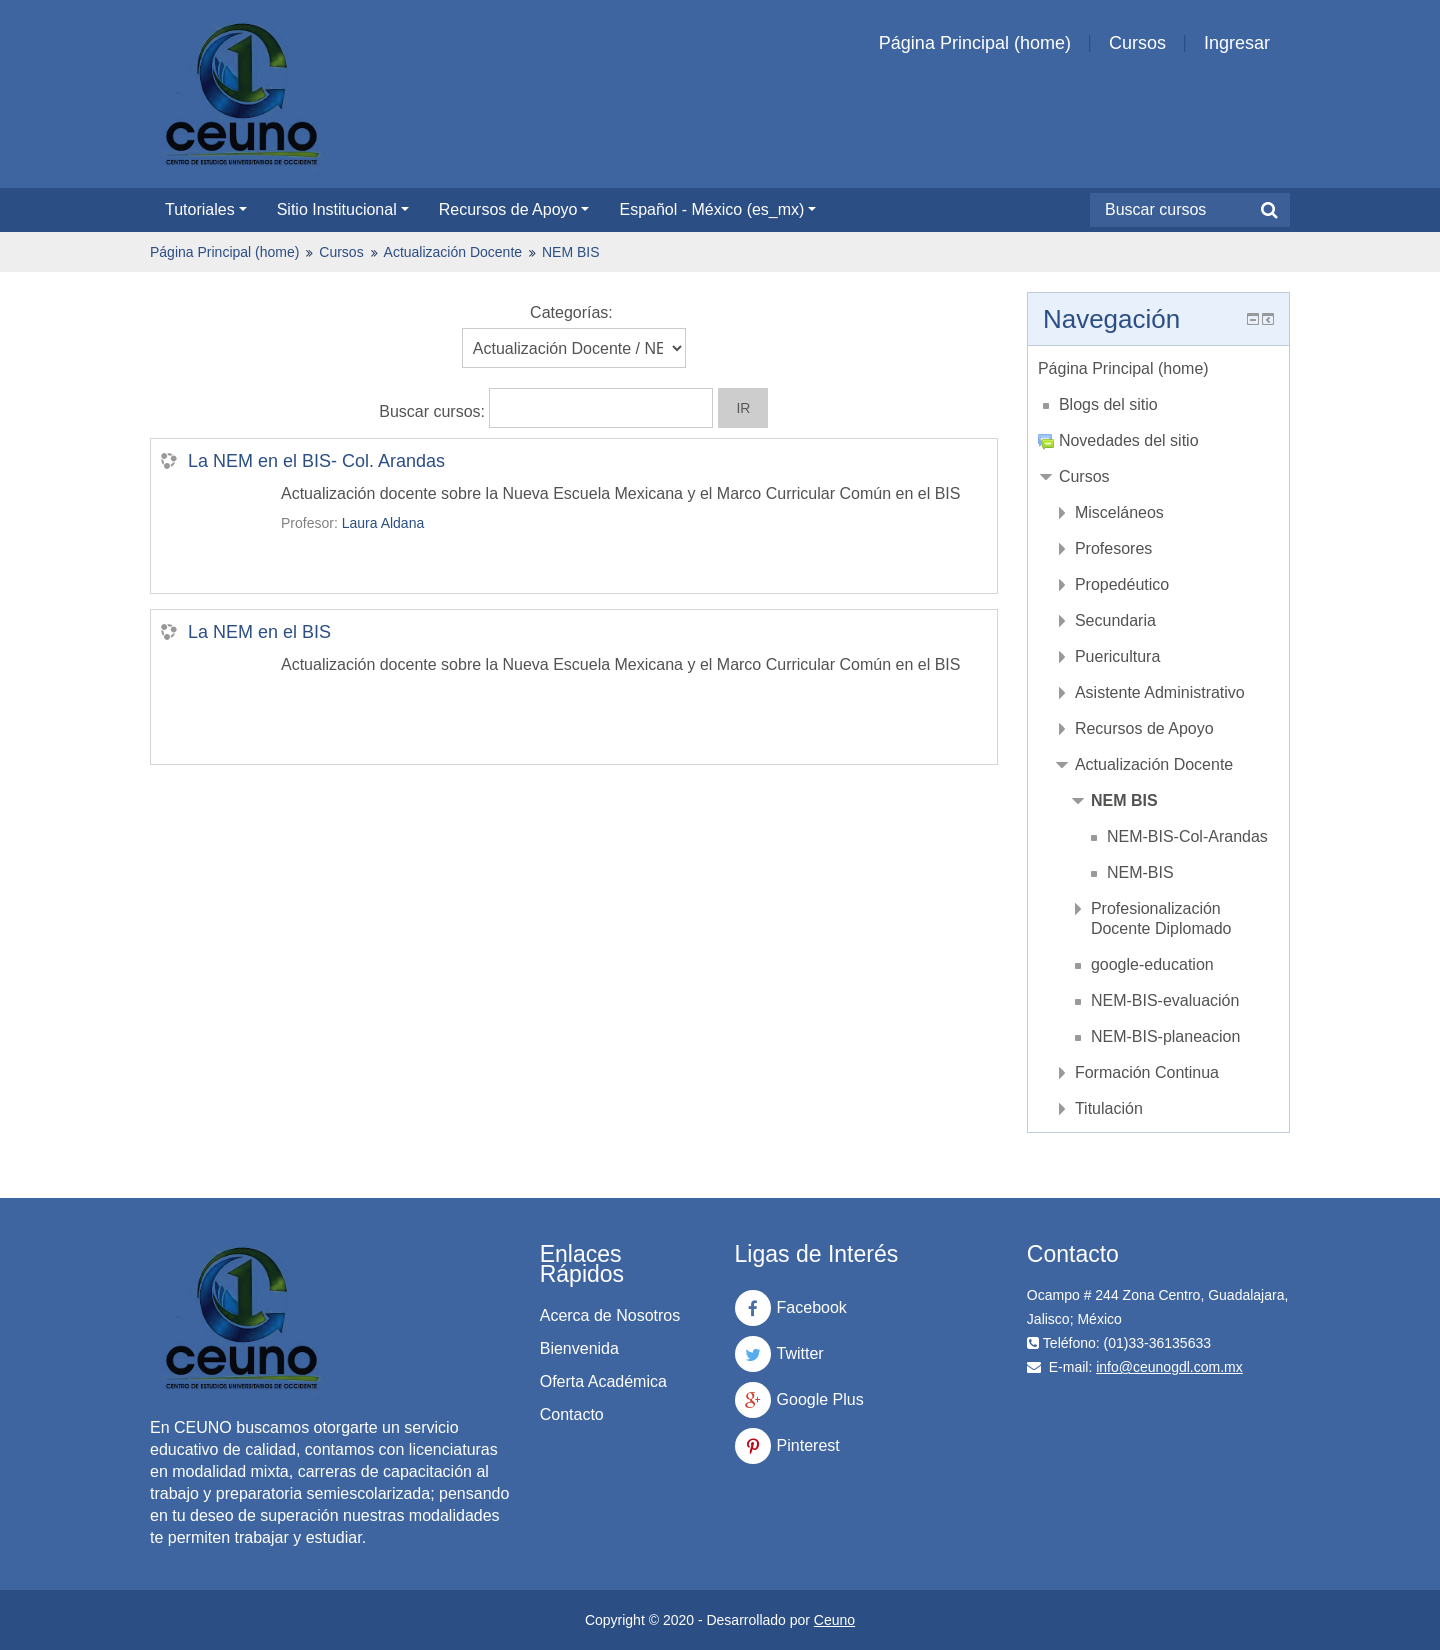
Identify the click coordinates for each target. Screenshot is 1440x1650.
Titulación (1109, 1108)
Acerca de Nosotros (610, 1315)
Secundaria (1115, 620)
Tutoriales (206, 209)
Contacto (572, 1414)
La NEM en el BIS (259, 632)
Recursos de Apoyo (514, 209)
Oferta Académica (603, 1381)
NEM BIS (571, 252)
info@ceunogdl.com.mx (1169, 1367)
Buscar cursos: (434, 411)
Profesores (1113, 548)
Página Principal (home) (975, 43)
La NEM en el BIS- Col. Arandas (316, 461)
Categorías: (571, 312)
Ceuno (834, 1620)
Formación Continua (1147, 1072)
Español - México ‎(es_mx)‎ (717, 209)
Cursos (1137, 43)
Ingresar (1237, 43)
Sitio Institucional (343, 209)
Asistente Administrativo (1160, 692)
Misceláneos (1119, 512)
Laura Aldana (383, 523)
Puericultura (1117, 656)
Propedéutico (1122, 584)
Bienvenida (579, 1348)
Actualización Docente (453, 252)
